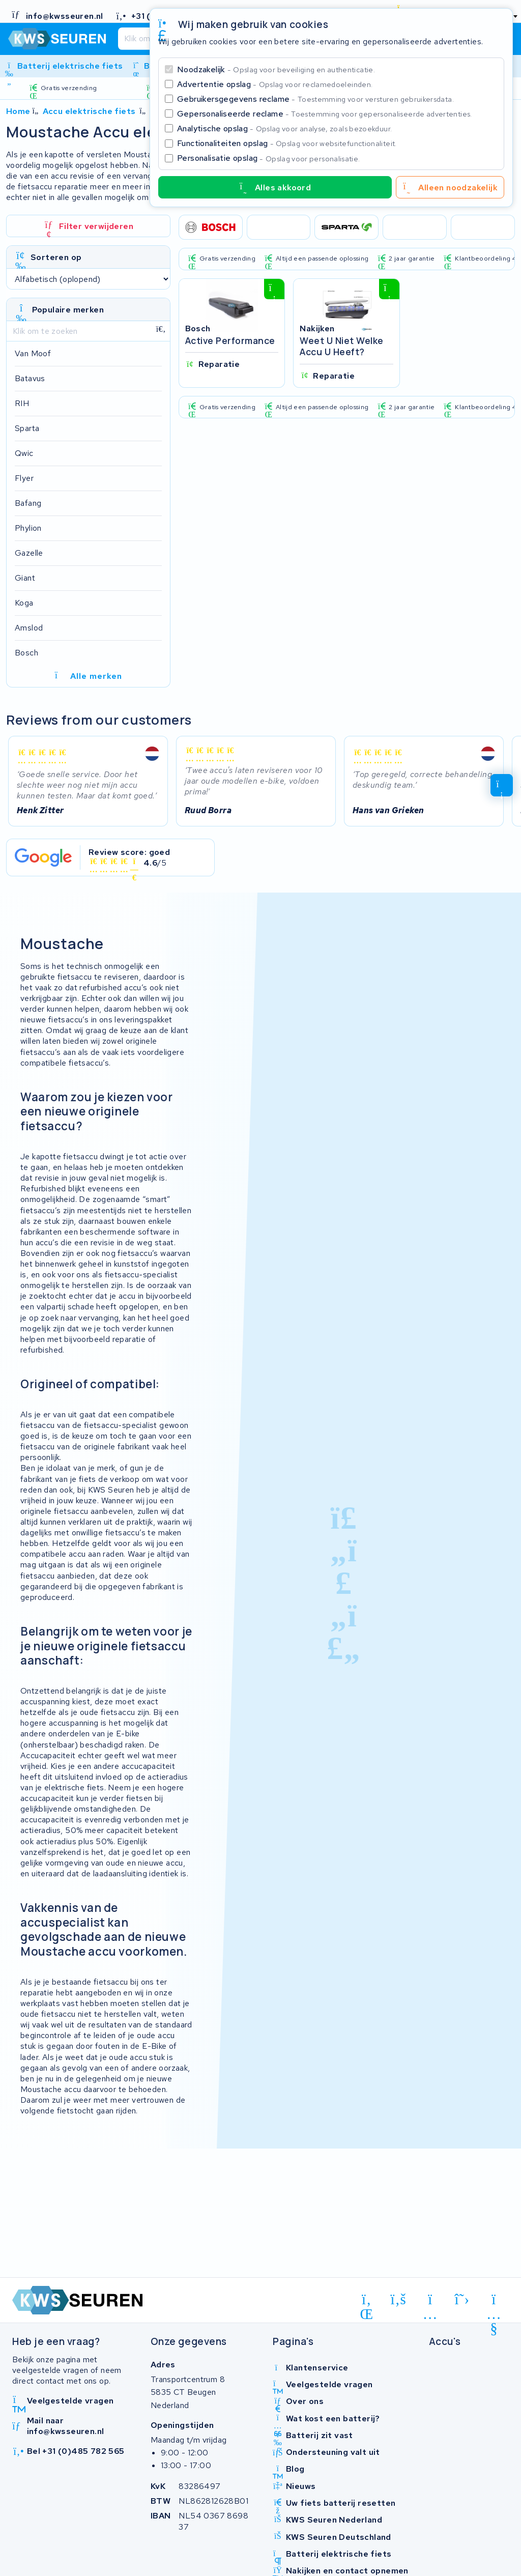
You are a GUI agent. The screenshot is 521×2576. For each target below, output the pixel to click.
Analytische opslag (284, 128)
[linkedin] (367, 2301)
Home (18, 111)
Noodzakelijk (276, 69)
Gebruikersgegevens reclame (315, 99)
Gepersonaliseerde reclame (324, 113)
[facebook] (399, 2299)
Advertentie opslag (274, 84)
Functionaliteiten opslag (287, 143)
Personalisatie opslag (268, 158)
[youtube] (494, 2301)
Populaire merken (68, 309)
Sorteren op (56, 257)
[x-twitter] (462, 2299)
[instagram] (430, 2301)
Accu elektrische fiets (89, 111)
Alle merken (88, 676)
